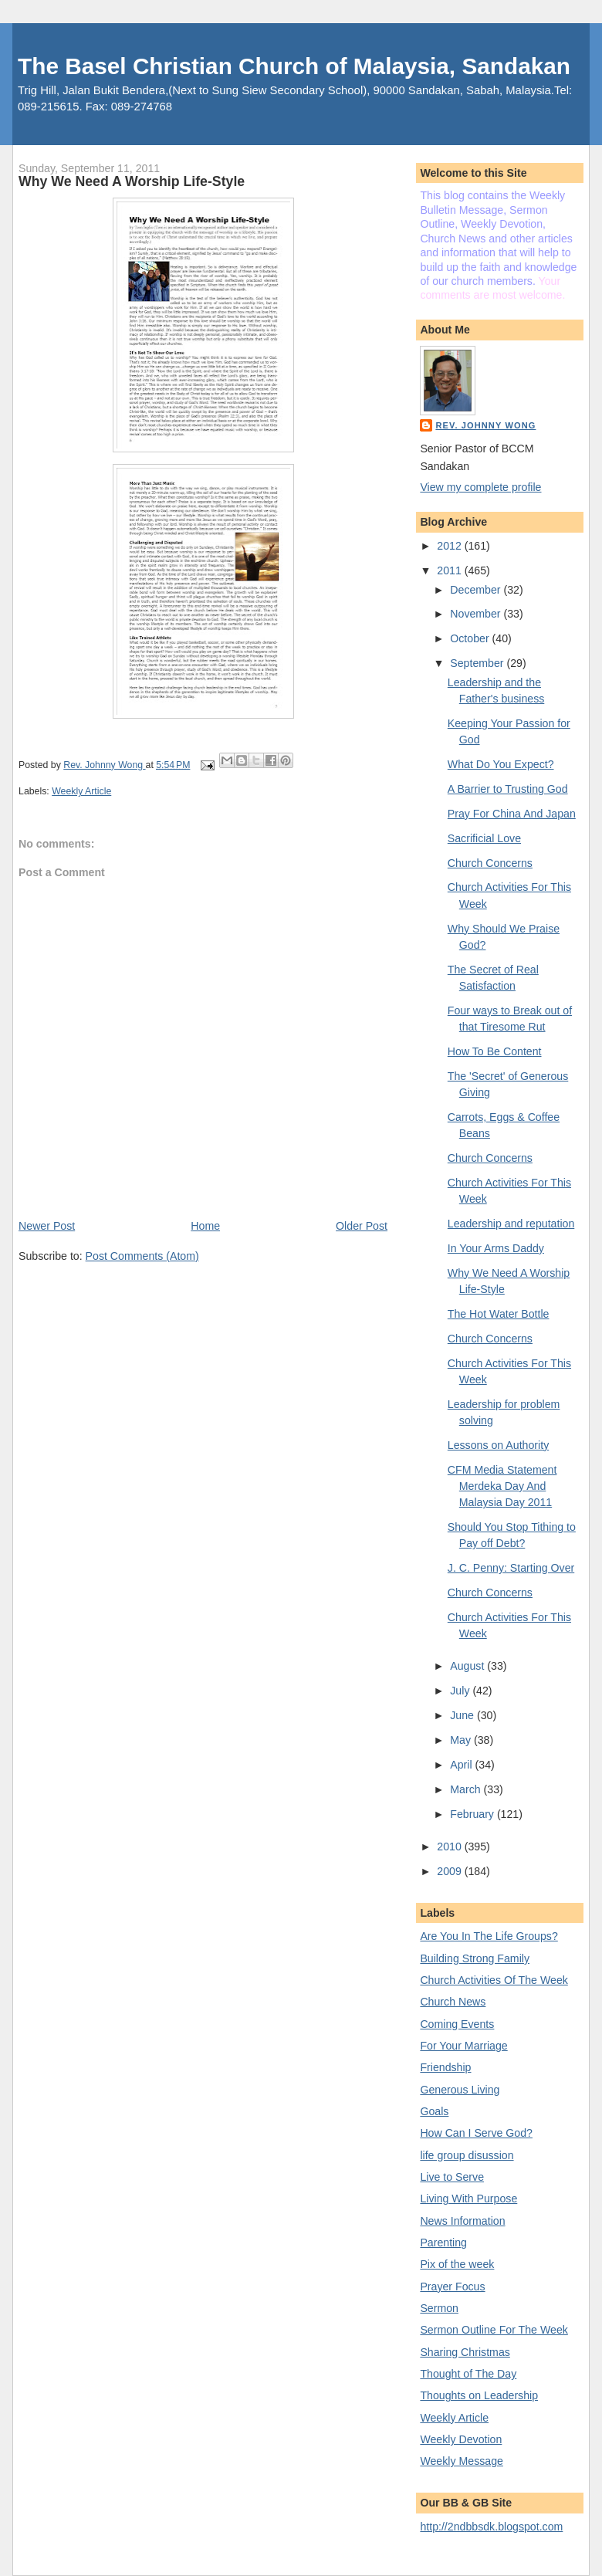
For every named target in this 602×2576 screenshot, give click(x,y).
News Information (462, 2221)
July (461, 1690)
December (476, 590)
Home (205, 1226)
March (466, 1789)
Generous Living (459, 2089)
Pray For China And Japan (512, 813)
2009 (450, 1871)
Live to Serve (452, 2177)
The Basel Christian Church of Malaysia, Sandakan (294, 66)
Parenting (443, 2242)
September (478, 663)
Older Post (361, 1226)
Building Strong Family (474, 1958)
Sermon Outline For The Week (493, 2330)
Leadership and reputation (511, 1223)
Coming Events (457, 2024)
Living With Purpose (468, 2198)
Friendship (445, 2067)
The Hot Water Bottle (499, 1314)
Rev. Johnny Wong (485, 425)
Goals (434, 2111)
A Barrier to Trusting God (508, 789)
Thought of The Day (468, 2374)
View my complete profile (480, 487)
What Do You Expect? (501, 764)
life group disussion (466, 2155)
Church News (452, 2001)
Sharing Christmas (464, 2352)
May (462, 1740)
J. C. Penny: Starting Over (511, 1568)
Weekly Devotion (461, 2439)
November (476, 614)
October (471, 638)
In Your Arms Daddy (496, 1248)
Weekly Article (81, 791)
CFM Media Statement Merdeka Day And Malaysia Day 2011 (502, 1486)
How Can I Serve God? (476, 2133)
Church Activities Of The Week (493, 1980)
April (462, 1765)
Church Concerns (490, 863)
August (468, 1666)
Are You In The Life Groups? (488, 1936)
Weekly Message (461, 2461)
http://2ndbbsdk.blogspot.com (491, 2526)
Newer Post (47, 1226)
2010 (450, 1846)
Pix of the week (457, 2264)
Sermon (439, 2308)
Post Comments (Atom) (142, 1256)
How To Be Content (495, 1051)
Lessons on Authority (498, 1445)
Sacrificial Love (484, 838)
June (463, 1715)
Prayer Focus (452, 2286)
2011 (450, 570)
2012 (450, 546)
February (473, 1814)
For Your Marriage (463, 2045)
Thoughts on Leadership (479, 2395)
